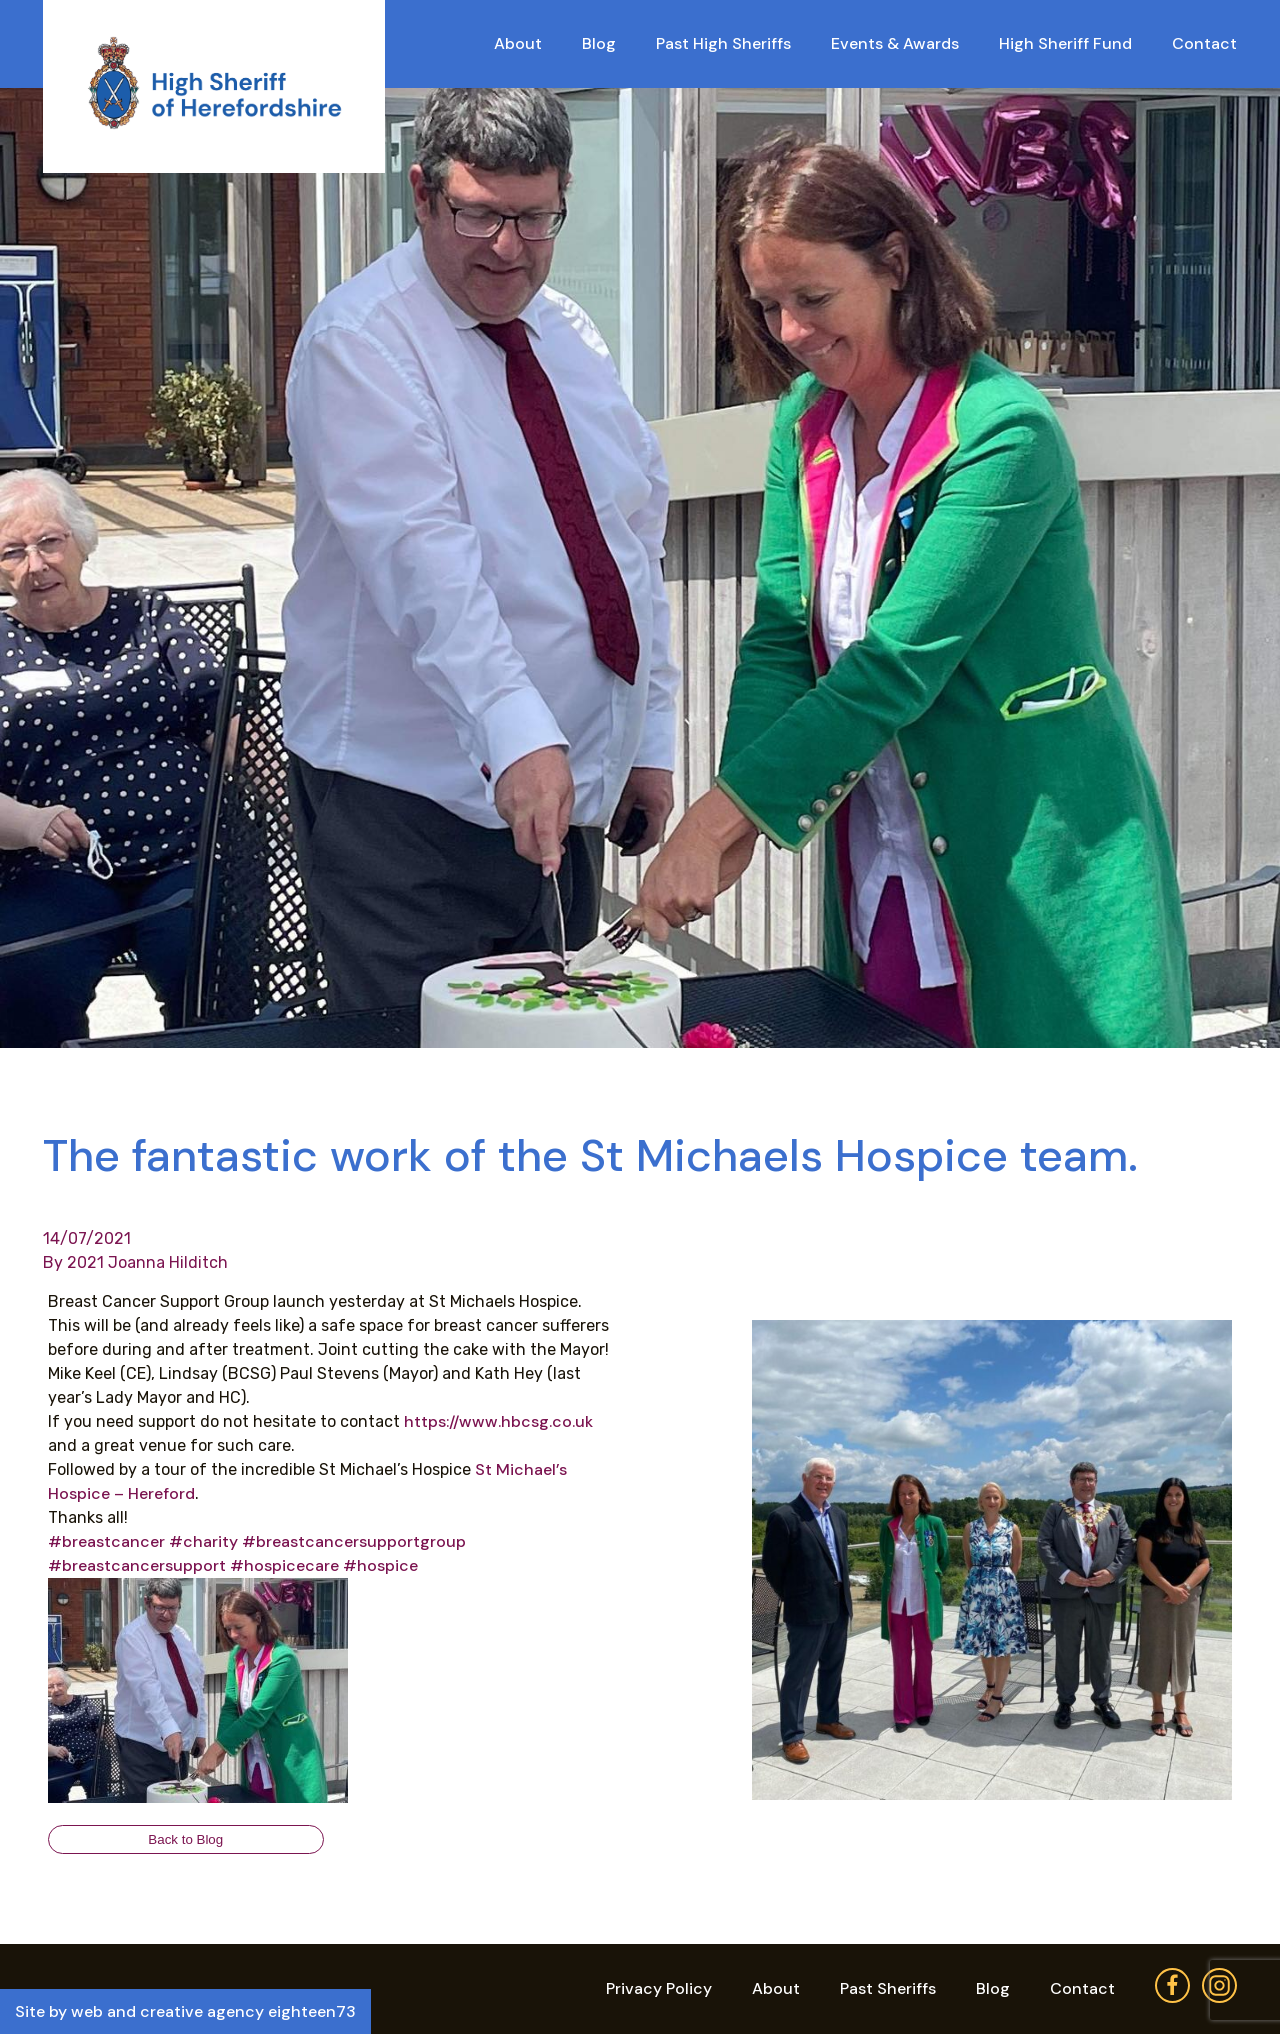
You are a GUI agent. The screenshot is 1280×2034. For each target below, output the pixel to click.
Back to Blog (185, 1839)
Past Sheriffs (888, 1988)
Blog (599, 43)
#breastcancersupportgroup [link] (354, 1541)
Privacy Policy (659, 1988)
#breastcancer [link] (106, 1541)
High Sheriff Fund (1065, 43)
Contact (1204, 43)
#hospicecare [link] (284, 1565)
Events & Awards (895, 43)
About (518, 43)
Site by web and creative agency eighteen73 (185, 2011)
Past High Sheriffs (723, 43)
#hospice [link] (380, 1565)
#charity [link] (203, 1541)
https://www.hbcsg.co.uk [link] (498, 1421)
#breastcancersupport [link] (137, 1565)
